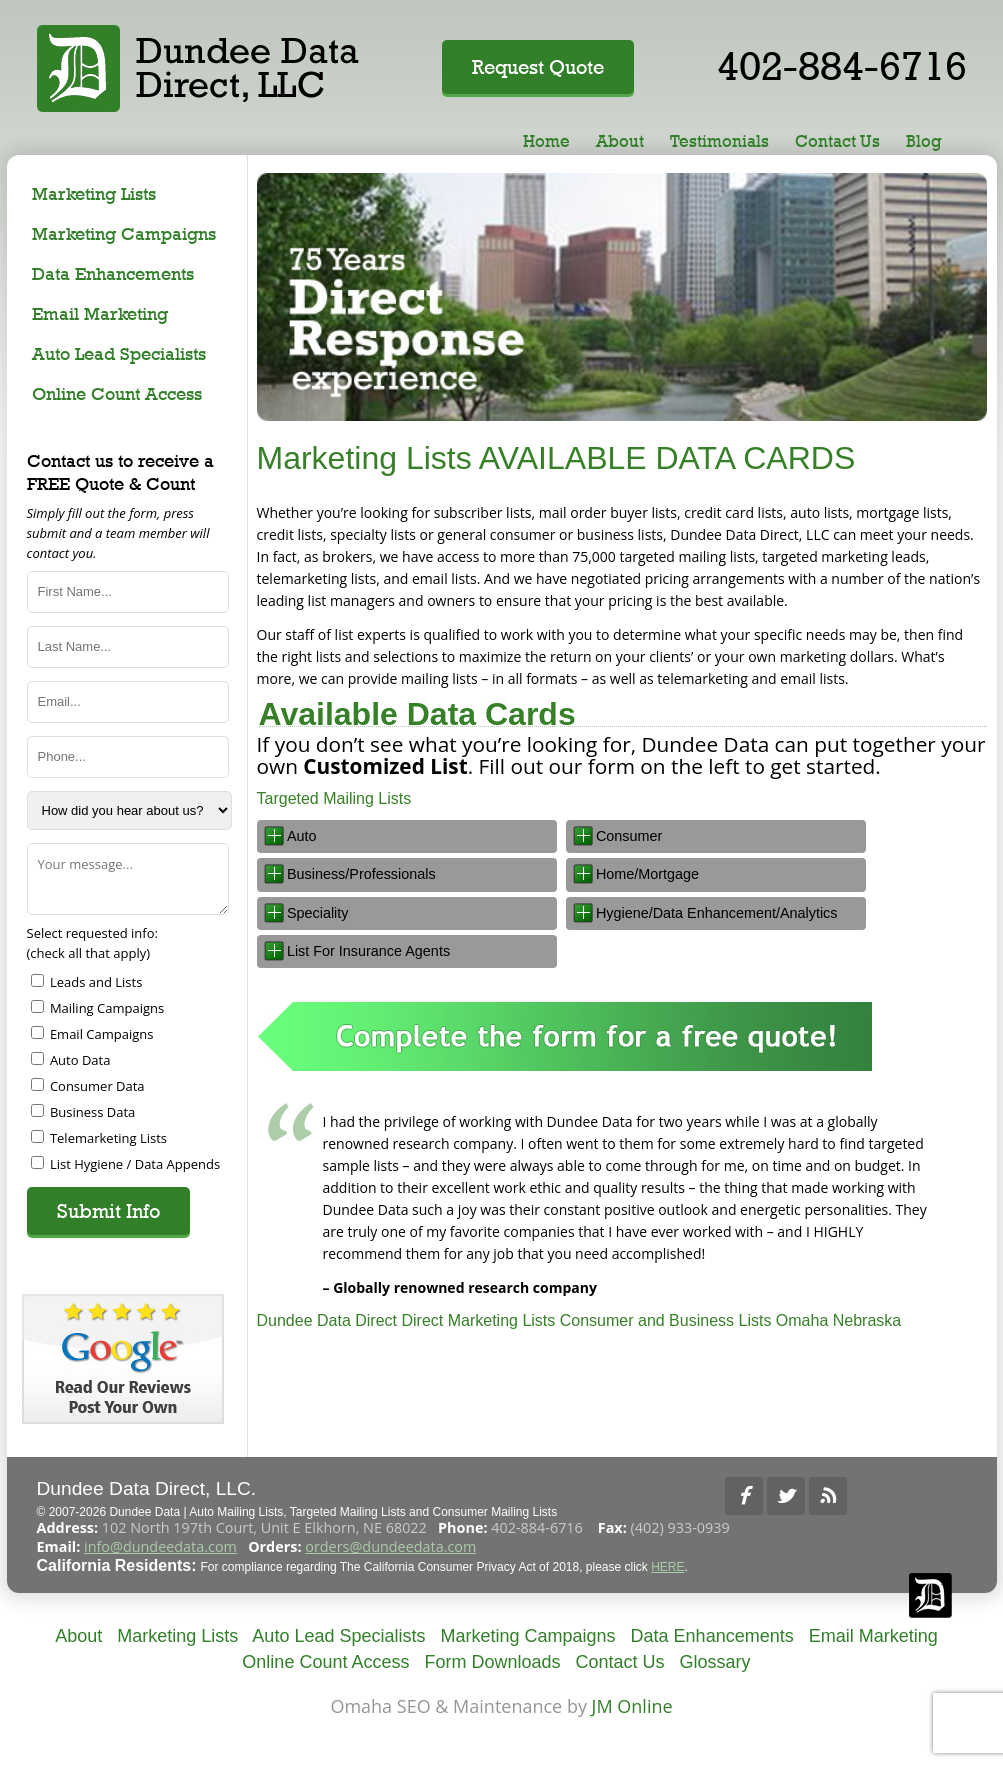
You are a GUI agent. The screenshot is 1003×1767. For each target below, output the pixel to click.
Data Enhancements (113, 273)
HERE (667, 1567)
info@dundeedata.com (160, 1546)
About (620, 141)
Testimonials (719, 141)
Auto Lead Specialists (119, 353)
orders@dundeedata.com (390, 1546)
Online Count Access (117, 393)
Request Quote (538, 67)
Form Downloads (492, 1662)
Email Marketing (100, 313)
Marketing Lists (94, 193)
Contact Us (837, 141)
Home (546, 141)
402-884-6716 (842, 65)
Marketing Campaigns (124, 233)
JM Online (632, 1706)
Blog (924, 141)
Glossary (715, 1662)
